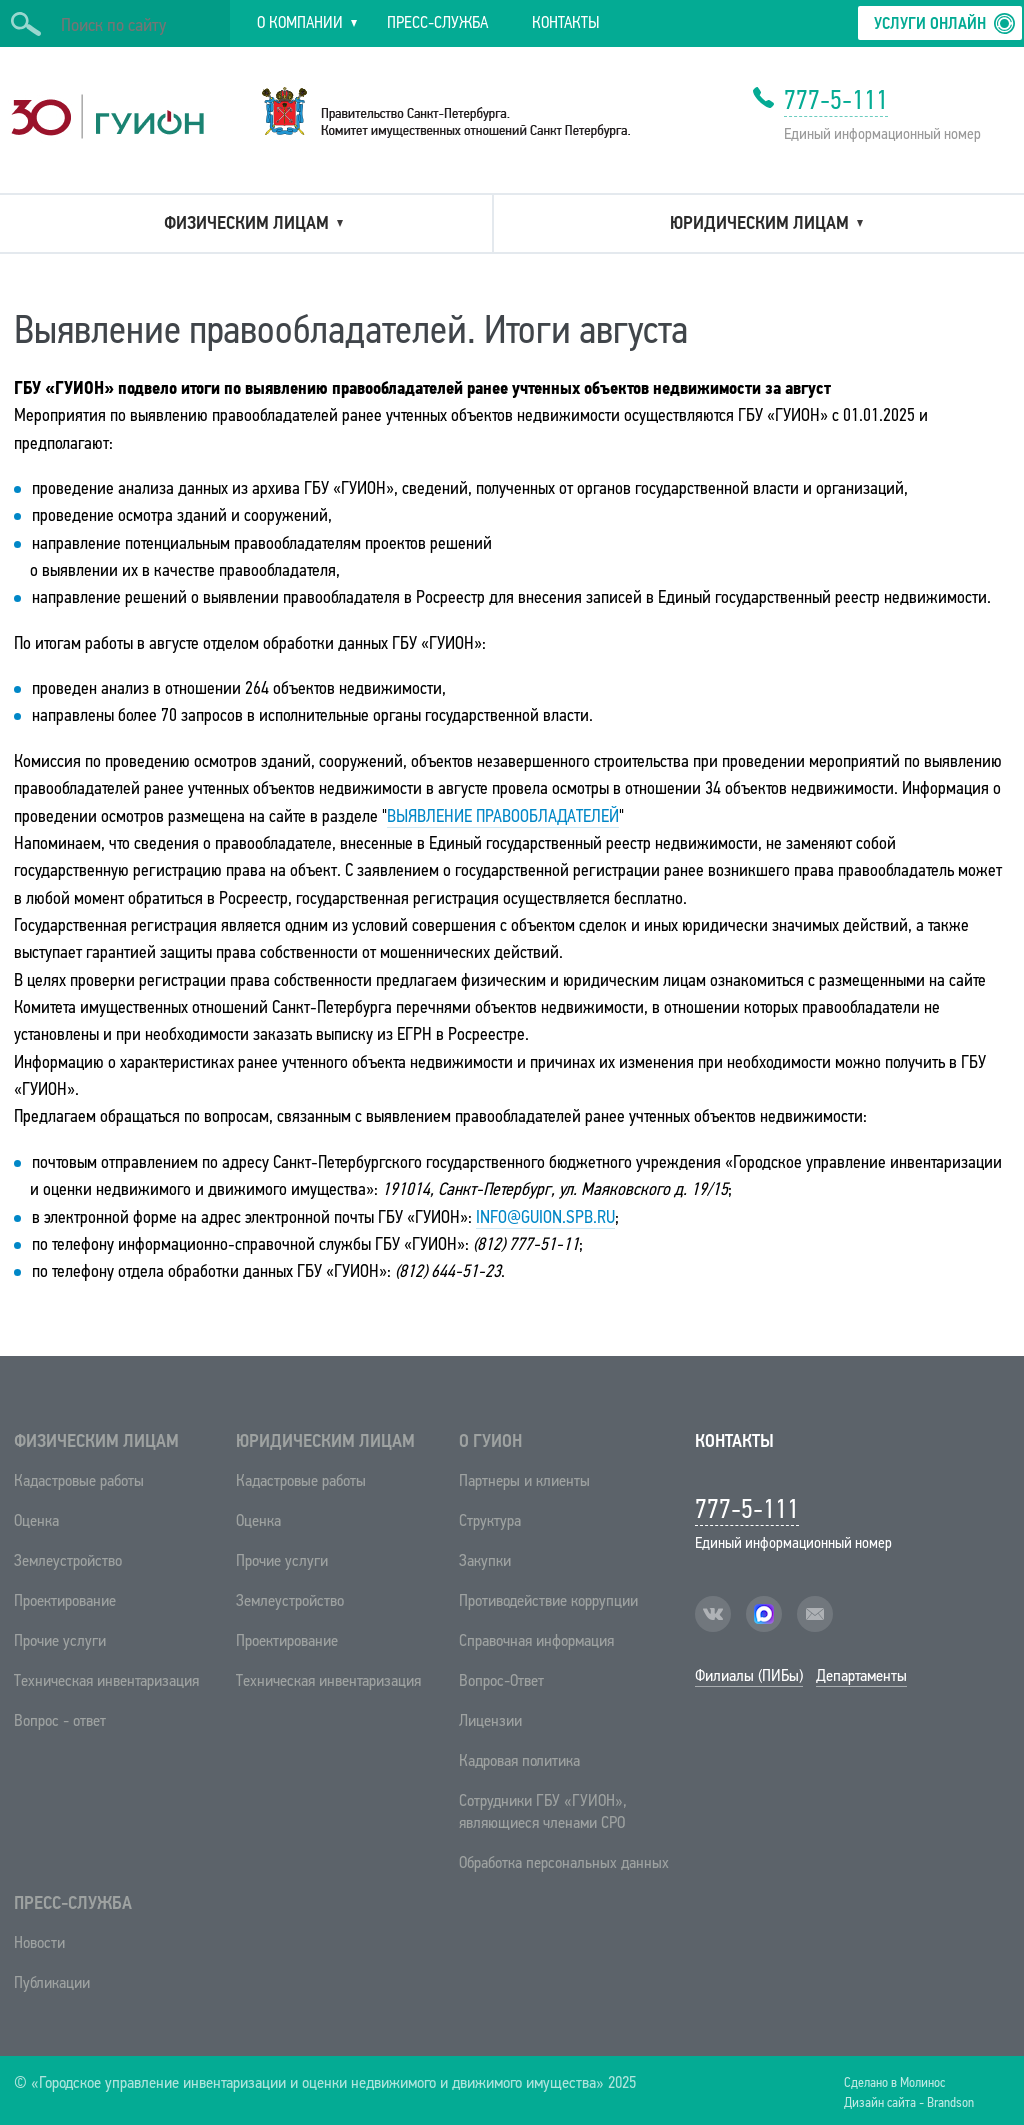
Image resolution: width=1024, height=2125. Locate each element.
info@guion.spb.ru (545, 1217)
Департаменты (861, 1675)
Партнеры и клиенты (524, 1480)
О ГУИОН (490, 1441)
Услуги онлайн (930, 23)
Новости (39, 1942)
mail (815, 1614)
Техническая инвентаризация (106, 1680)
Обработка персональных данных (564, 1862)
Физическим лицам (96, 1441)
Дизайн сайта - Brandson (909, 2101)
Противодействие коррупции (548, 1600)
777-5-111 (836, 100)
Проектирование (65, 1600)
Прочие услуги (60, 1640)
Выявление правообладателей (503, 816)
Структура (490, 1520)
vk (713, 1614)
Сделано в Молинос (894, 2081)
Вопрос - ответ (60, 1720)
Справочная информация (536, 1640)
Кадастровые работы (79, 1480)
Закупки (485, 1560)
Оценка (36, 1520)
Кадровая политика (519, 1760)
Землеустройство (68, 1560)
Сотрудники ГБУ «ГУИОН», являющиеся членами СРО (543, 1811)
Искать (26, 24)
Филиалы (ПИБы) (749, 1675)
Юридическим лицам (325, 1441)
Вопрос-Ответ (501, 1680)
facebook (764, 1614)
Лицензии (490, 1720)
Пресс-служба (73, 1903)
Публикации (52, 1982)
